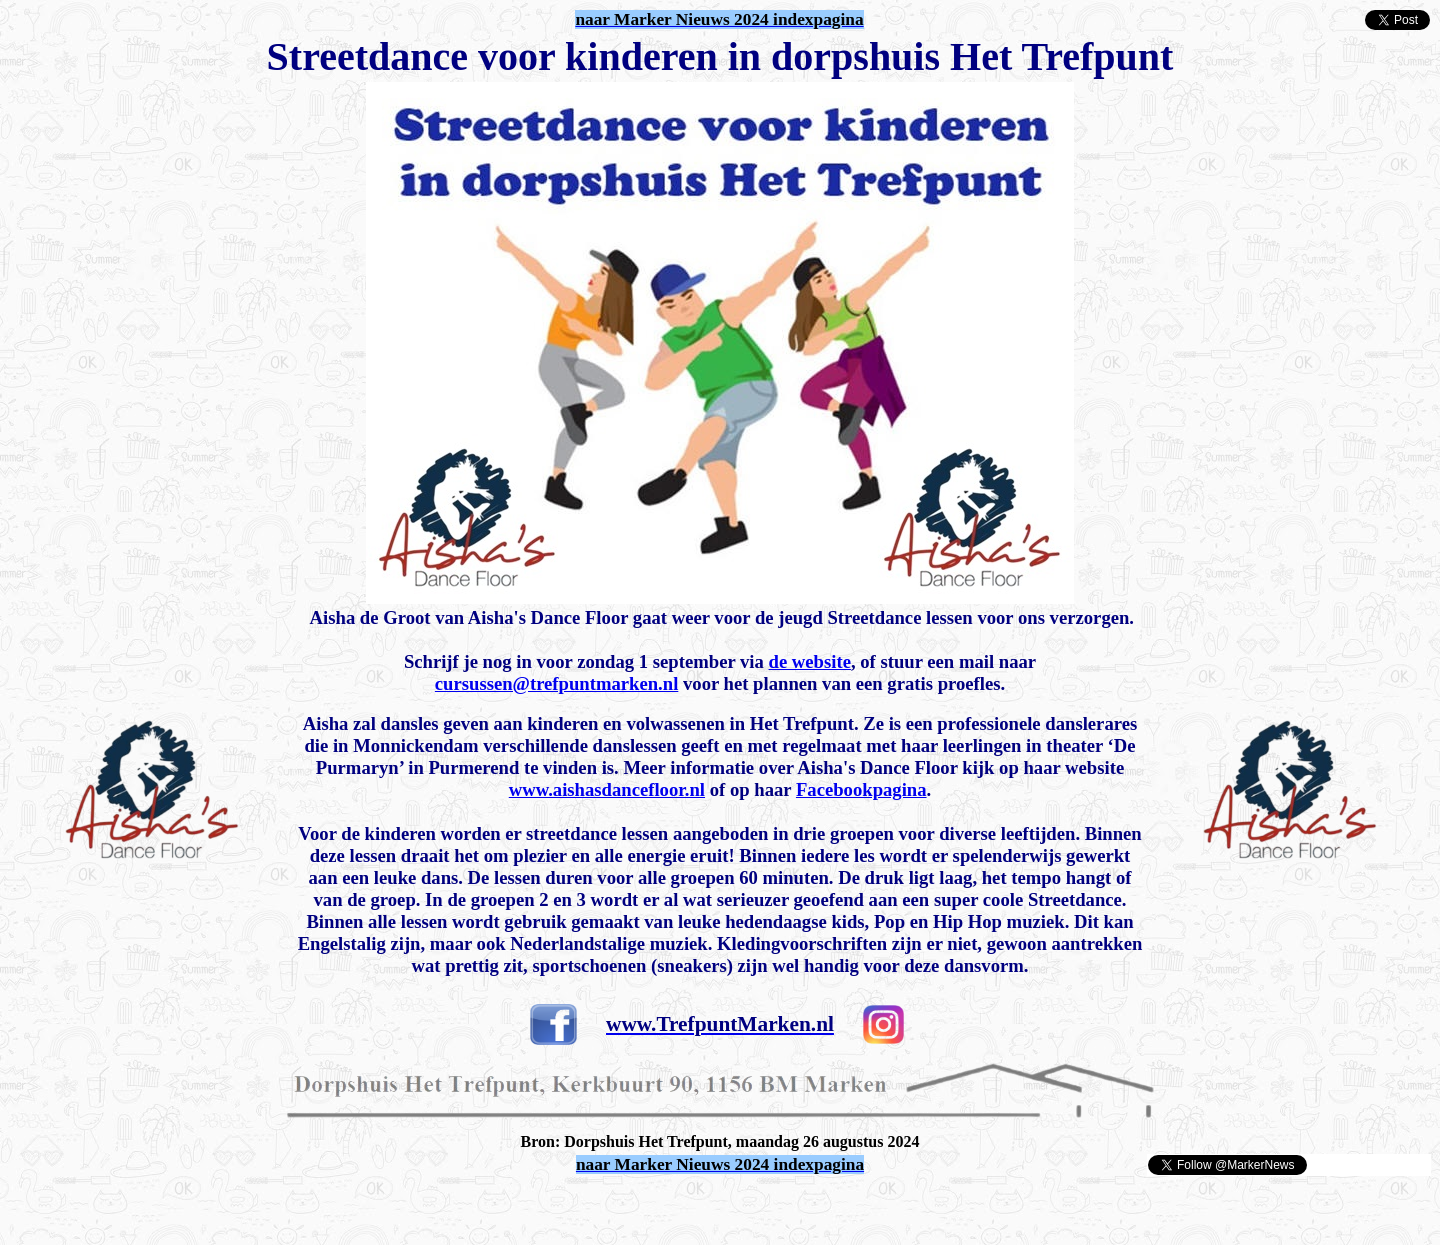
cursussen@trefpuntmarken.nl (557, 683)
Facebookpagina (861, 789)
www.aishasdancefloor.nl (607, 789)
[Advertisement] (242, 1207)
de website (810, 661)
